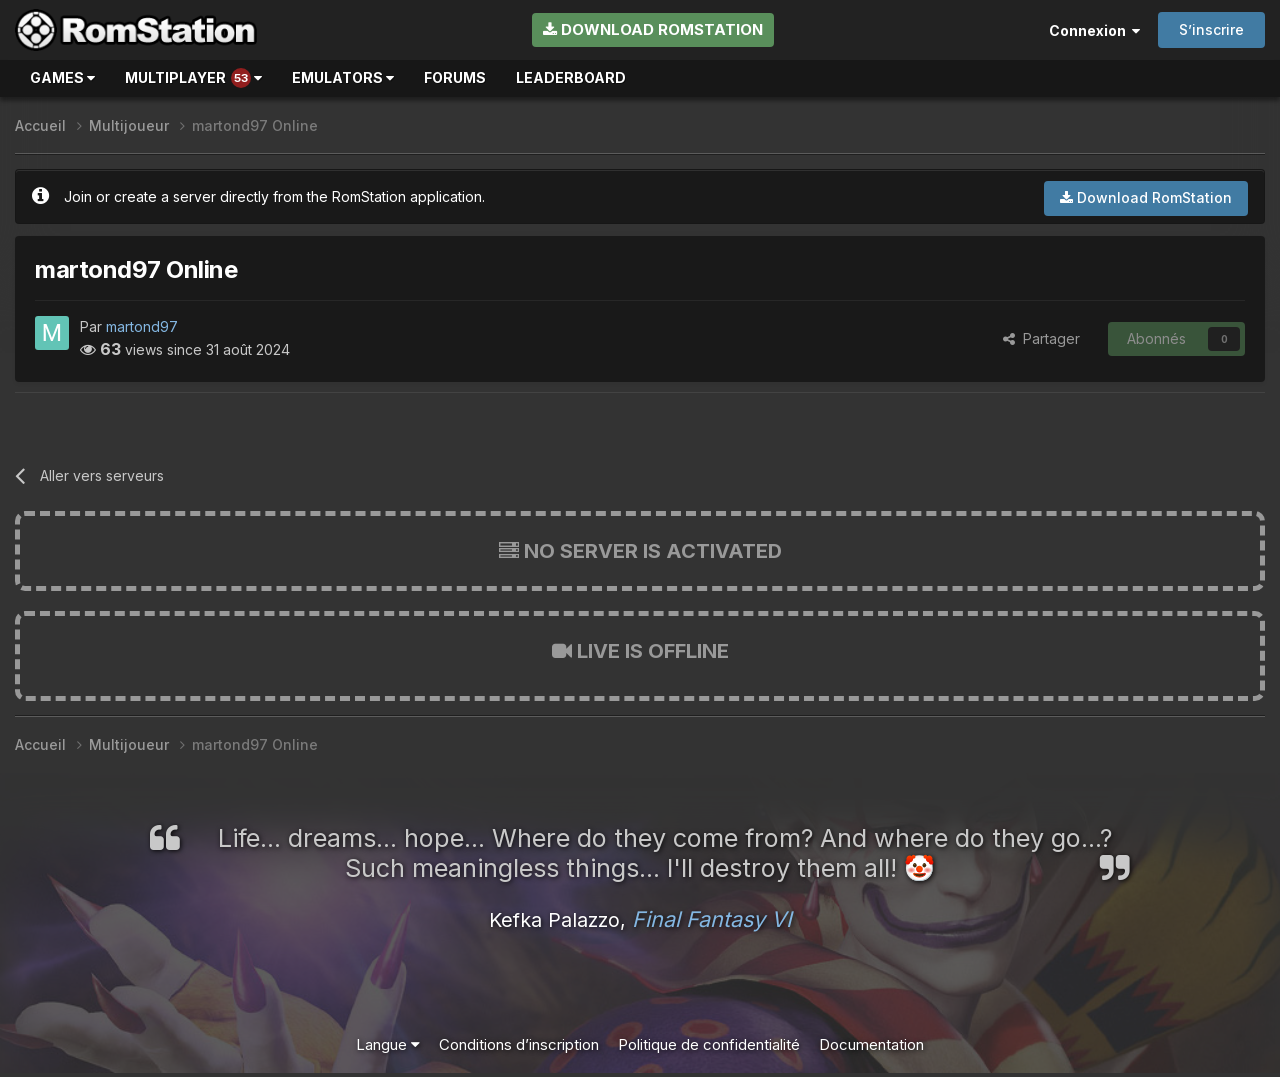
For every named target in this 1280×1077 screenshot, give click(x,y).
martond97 (142, 326)
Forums (455, 77)
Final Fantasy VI (712, 919)
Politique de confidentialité (709, 1044)
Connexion (1094, 30)
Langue (388, 1044)
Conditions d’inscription (519, 1044)
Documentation (871, 1044)
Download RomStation (653, 29)
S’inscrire (1211, 29)
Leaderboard (571, 77)
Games (62, 77)
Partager (1041, 338)
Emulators (343, 77)
